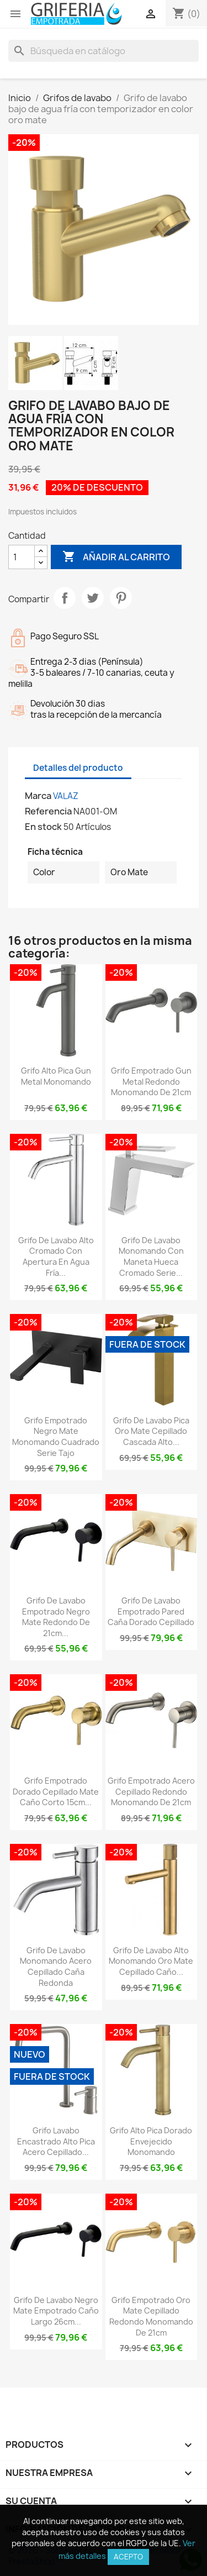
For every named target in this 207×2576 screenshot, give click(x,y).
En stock (43, 826)
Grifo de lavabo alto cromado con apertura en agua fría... (56, 1256)
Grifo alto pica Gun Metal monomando (56, 1076)
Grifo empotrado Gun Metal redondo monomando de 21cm (151, 1081)
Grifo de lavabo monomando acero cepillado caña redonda (56, 1966)
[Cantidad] (21, 557)
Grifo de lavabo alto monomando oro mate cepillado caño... (151, 1961)
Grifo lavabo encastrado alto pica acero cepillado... (56, 2141)
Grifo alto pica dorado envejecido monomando (151, 2141)
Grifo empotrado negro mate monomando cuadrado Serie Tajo (55, 1436)
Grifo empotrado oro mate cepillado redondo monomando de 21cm (151, 2316)
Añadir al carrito (116, 557)
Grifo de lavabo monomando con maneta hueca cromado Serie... (151, 1256)
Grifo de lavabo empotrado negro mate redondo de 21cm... (56, 1616)
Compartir (65, 598)
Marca (38, 795)
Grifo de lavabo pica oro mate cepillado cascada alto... (151, 1431)
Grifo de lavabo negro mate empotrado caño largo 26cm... (56, 2311)
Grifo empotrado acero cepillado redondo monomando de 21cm (151, 1791)
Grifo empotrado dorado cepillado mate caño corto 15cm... (56, 1791)
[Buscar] (103, 51)
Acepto (128, 2557)
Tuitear (93, 598)
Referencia (48, 811)
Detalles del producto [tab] (78, 768)
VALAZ (65, 796)
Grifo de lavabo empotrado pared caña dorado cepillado (151, 1611)
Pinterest (121, 598)
